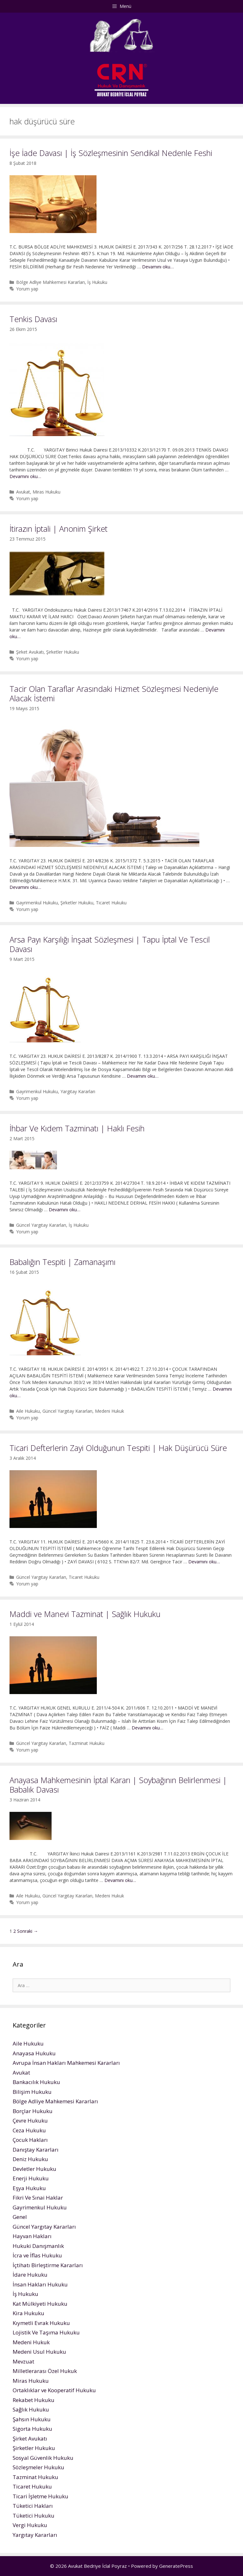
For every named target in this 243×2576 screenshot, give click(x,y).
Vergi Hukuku (30, 2525)
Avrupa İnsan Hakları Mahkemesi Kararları (66, 2062)
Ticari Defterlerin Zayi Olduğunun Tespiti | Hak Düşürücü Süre (118, 1447)
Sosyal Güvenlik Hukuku (43, 2457)
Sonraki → (27, 1931)
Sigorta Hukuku (32, 2428)
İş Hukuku (97, 282)
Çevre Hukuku (30, 2120)
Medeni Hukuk (109, 1411)
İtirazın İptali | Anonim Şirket (58, 528)
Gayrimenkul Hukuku (37, 903)
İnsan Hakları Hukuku (40, 2284)
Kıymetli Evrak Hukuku (41, 2323)
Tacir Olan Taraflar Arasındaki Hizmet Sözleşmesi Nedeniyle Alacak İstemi (113, 693)
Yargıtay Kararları (77, 1091)
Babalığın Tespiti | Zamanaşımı (62, 1261)
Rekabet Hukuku (33, 2400)
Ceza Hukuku (29, 2130)
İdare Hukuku (30, 2274)
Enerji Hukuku (31, 2178)
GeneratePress (176, 2566)
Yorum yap (27, 289)
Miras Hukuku (46, 492)
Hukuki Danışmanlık (38, 2246)
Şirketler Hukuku (62, 652)
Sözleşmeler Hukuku (38, 2467)
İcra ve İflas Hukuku (37, 2255)
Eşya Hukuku (29, 2188)
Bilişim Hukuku (32, 2091)
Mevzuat (23, 2361)
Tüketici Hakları (33, 2505)
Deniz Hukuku (30, 2159)
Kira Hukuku (28, 2313)
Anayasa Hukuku (34, 2053)
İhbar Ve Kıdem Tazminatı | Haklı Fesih (77, 1128)
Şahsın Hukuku (32, 2419)
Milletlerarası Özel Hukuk (45, 2371)
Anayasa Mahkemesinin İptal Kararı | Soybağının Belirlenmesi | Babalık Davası (118, 1785)
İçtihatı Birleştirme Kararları (48, 2265)
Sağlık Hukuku (31, 2409)
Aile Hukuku (28, 1411)
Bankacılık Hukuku (36, 2082)
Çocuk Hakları (30, 2139)
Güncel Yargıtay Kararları (41, 1225)
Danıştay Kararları (36, 2149)
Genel (20, 2216)
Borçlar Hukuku (33, 2111)
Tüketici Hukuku (33, 2515)
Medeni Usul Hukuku (39, 2351)
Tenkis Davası (33, 319)
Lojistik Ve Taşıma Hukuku (46, 2332)
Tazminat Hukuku (86, 1743)
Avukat (23, 492)
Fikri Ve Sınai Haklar (38, 2197)
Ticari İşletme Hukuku (40, 2496)
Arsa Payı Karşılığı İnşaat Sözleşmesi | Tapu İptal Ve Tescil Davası (109, 944)
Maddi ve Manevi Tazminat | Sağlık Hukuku (84, 1614)
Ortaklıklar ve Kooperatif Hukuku (54, 2390)
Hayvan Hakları (32, 2236)
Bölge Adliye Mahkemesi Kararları (50, 282)
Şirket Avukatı (30, 652)
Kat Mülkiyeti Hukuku (40, 2303)
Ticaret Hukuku (111, 903)
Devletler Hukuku (34, 2168)
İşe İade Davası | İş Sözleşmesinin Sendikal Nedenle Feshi (110, 152)
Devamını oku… (158, 267)
